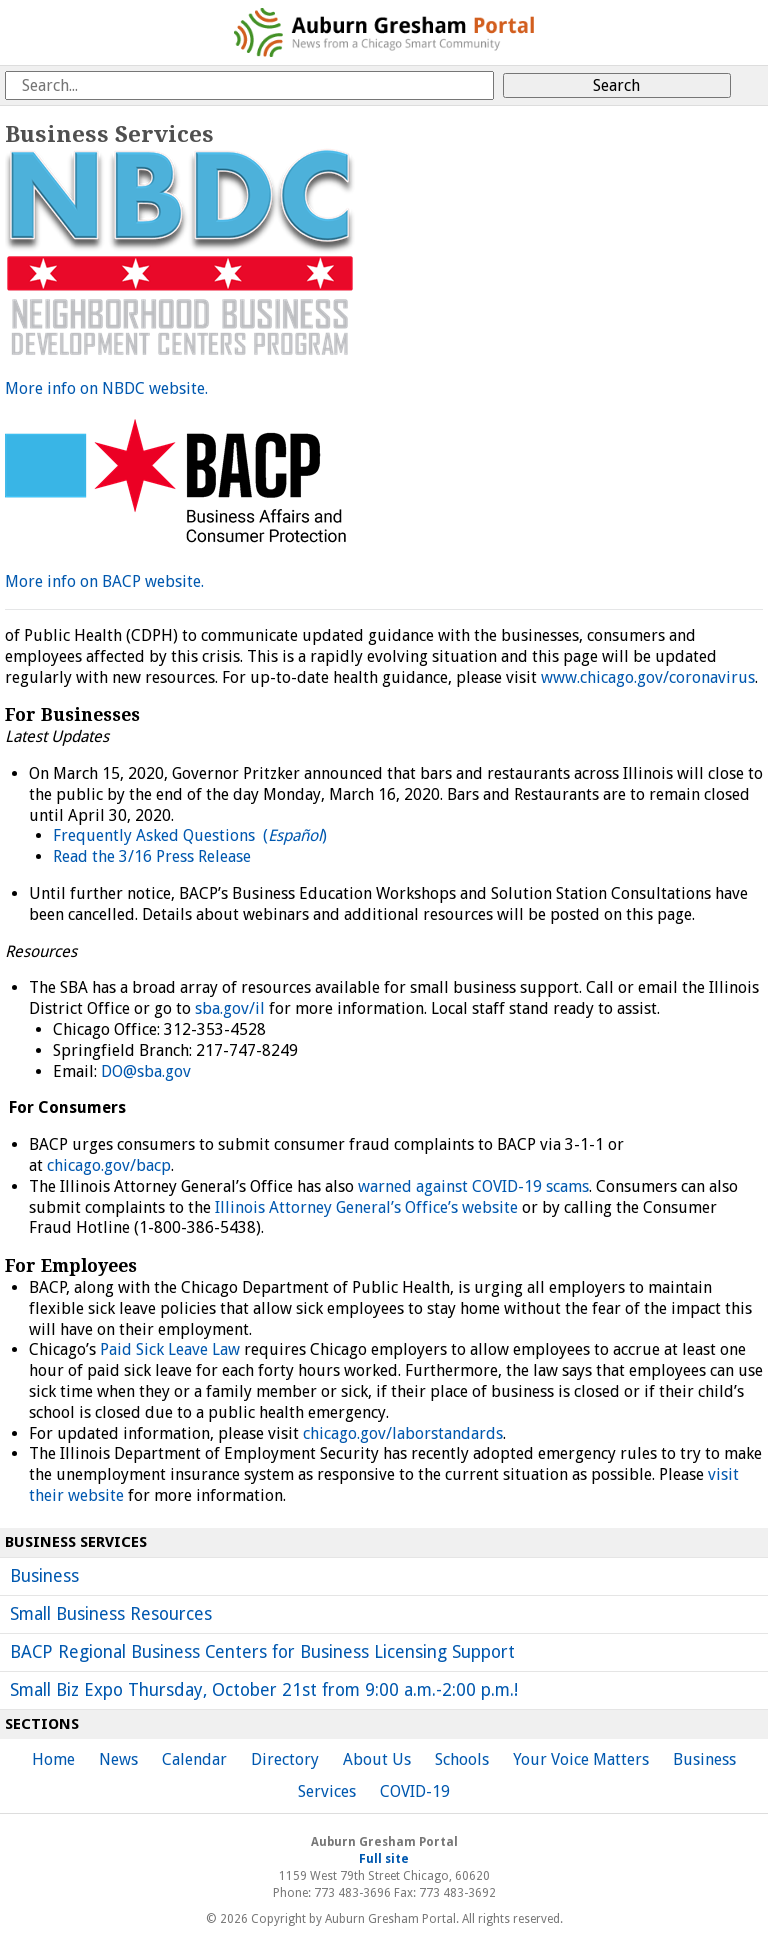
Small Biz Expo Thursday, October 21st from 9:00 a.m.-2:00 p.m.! (264, 1690)
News (118, 1759)
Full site (384, 1859)
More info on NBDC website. (106, 388)
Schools (462, 1759)
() (295, 835)
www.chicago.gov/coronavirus (648, 677)
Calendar (194, 1759)
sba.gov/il (230, 1008)
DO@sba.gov (146, 1071)
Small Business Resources (111, 1614)
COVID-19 (415, 1791)
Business (44, 1576)
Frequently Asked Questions (158, 835)
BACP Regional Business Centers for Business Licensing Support (262, 1652)
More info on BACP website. (104, 581)
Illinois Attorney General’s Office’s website (366, 1207)
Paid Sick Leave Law (170, 1349)
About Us (377, 1759)
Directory (285, 1759)
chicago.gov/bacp (109, 1165)
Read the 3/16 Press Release (152, 856)
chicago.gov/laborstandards (403, 1433)
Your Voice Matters (581, 1759)
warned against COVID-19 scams (473, 1186)
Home (53, 1759)
